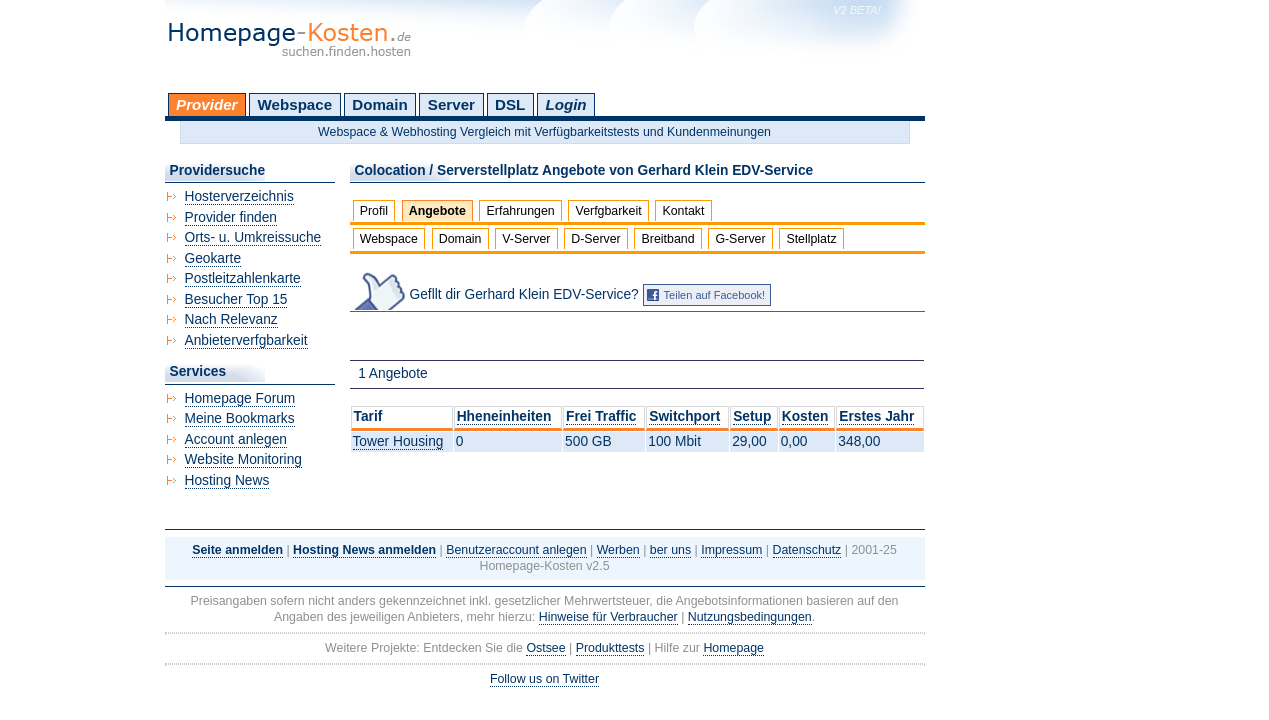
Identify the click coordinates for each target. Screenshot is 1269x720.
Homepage (733, 648)
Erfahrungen (521, 211)
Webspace (295, 104)
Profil (374, 211)
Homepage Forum (240, 398)
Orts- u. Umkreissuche (253, 237)
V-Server (526, 239)
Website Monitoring (243, 459)
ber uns (670, 550)
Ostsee (545, 648)
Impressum (731, 550)
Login (565, 104)
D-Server (596, 239)
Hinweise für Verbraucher (608, 617)
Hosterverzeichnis (239, 196)
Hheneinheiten (504, 416)
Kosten (805, 416)
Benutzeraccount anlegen (516, 550)
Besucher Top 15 (236, 299)
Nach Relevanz (231, 319)
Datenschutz (807, 550)
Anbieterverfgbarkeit (246, 340)
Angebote (437, 211)
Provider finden (231, 217)
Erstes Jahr (876, 416)
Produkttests (610, 648)
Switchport (684, 416)
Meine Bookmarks (240, 418)
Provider (206, 104)
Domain (379, 104)
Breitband (668, 239)
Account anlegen (236, 439)
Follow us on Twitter (544, 679)
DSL (510, 104)
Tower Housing (398, 441)
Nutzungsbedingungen (750, 617)
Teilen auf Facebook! (715, 295)
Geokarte (213, 258)
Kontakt (683, 211)
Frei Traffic (601, 416)
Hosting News (227, 480)
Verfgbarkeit (609, 211)
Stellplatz (811, 239)
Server (451, 104)
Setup (752, 416)
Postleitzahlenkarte (243, 278)
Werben (618, 550)
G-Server (740, 239)
